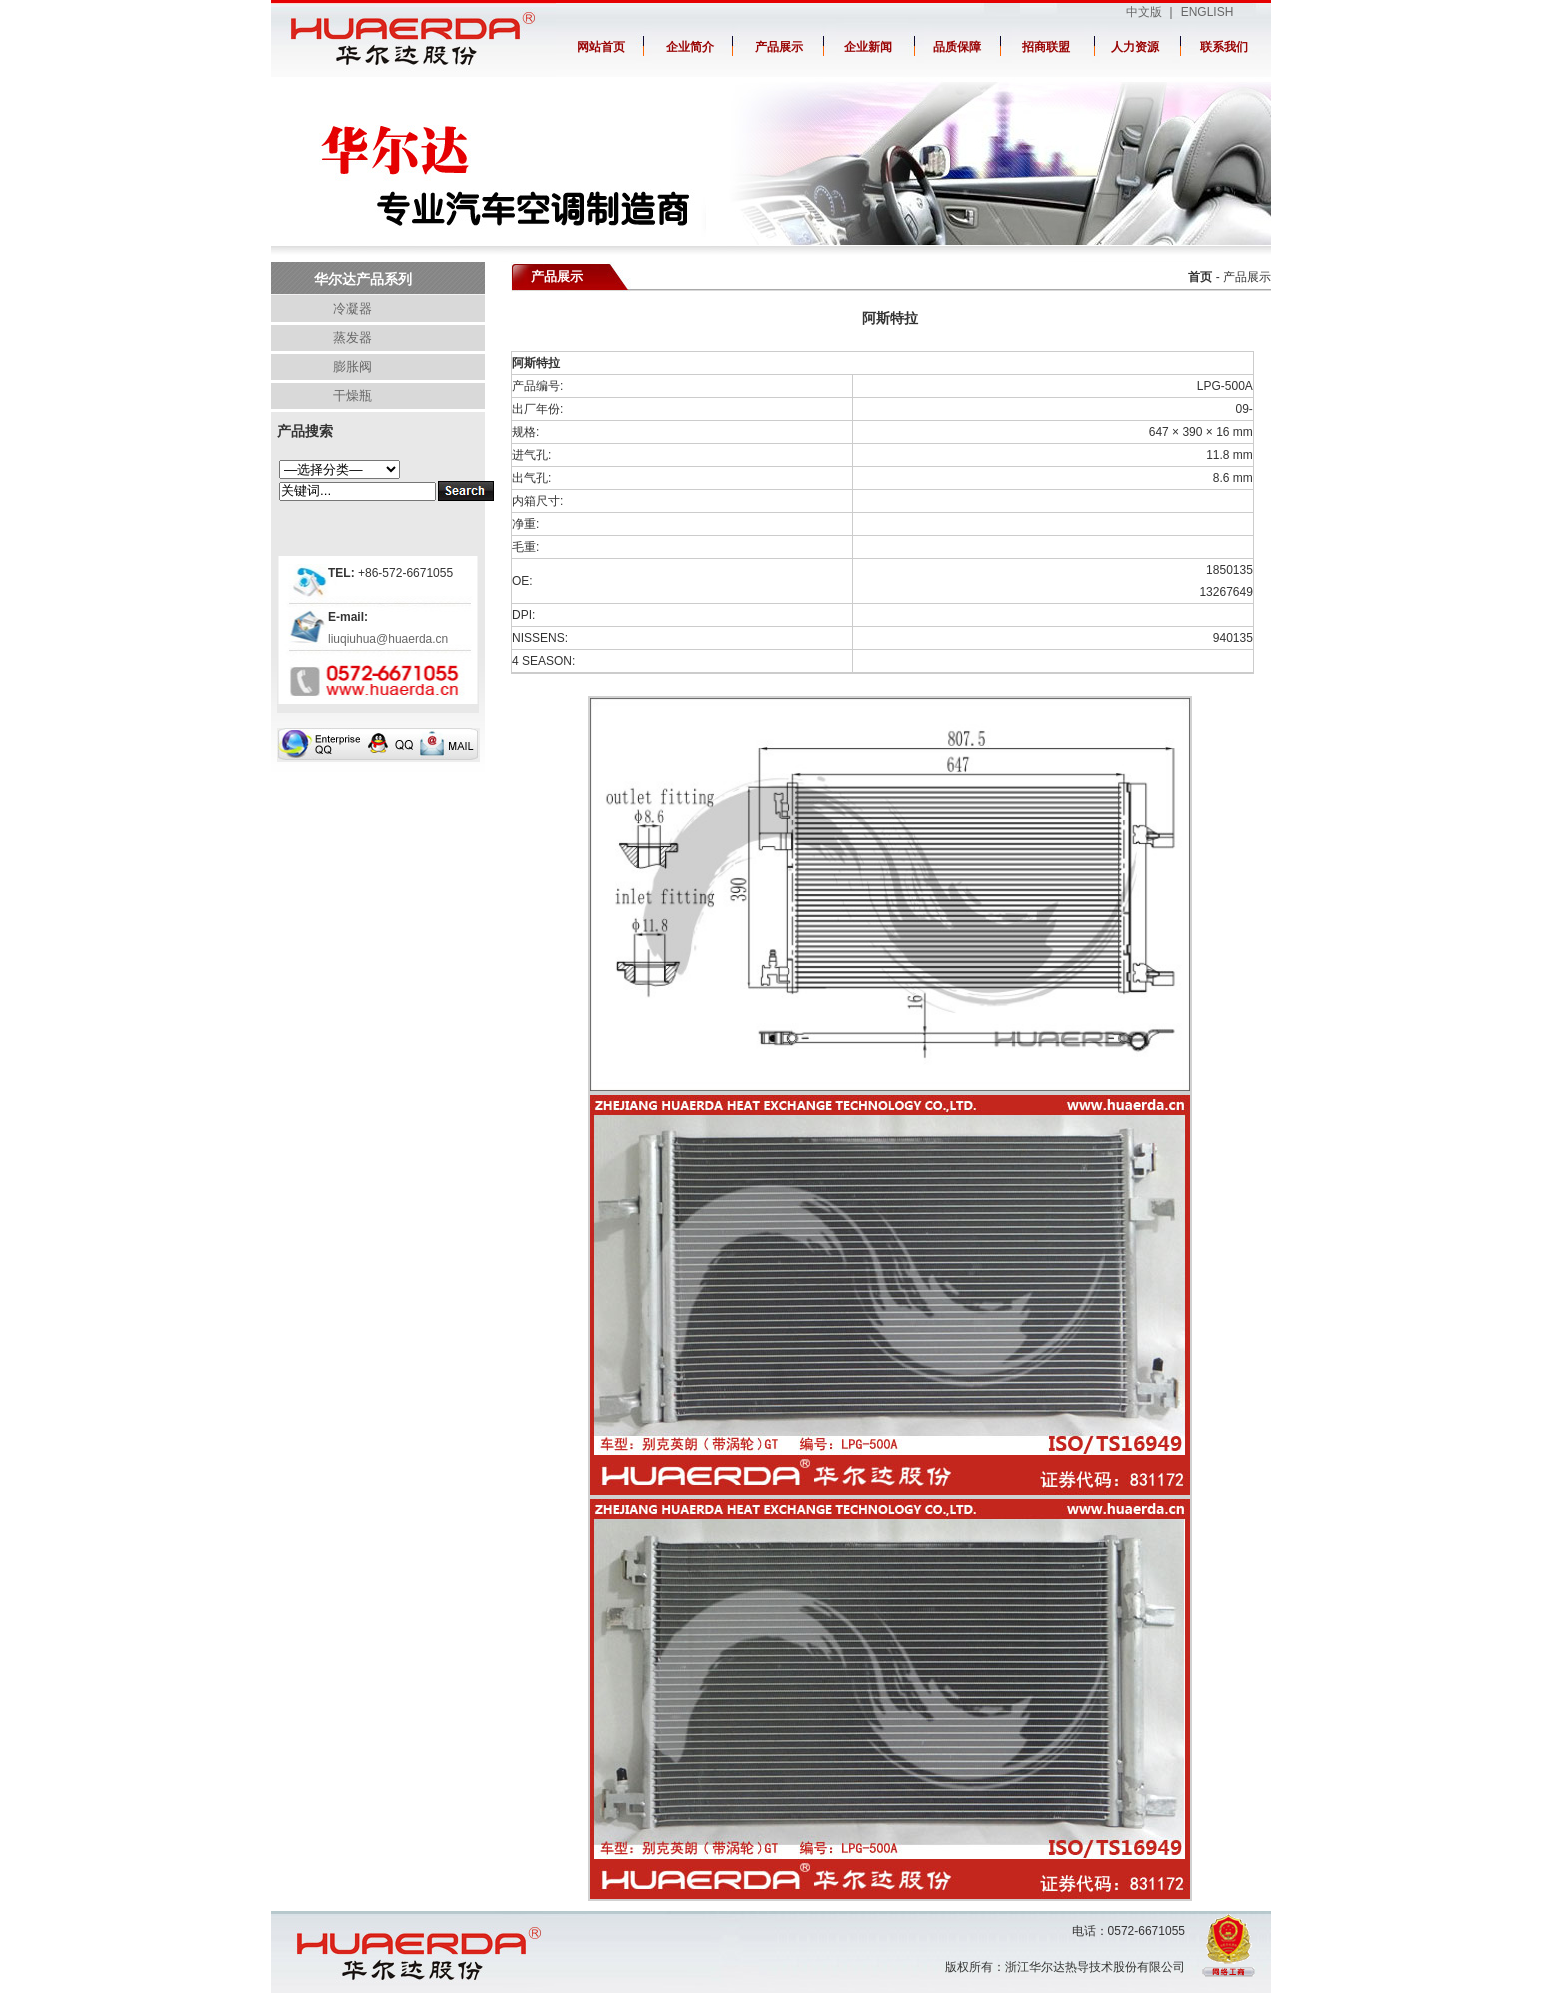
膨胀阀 (352, 366)
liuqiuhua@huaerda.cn (388, 639)
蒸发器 (352, 337)
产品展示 (779, 47)
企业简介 (690, 47)
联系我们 (1224, 47)
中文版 (1144, 12)
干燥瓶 (352, 395)
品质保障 (957, 47)
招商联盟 (1046, 47)
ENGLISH (1207, 12)
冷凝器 (352, 308)
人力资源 (1135, 47)
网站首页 (601, 47)
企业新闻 (868, 47)
